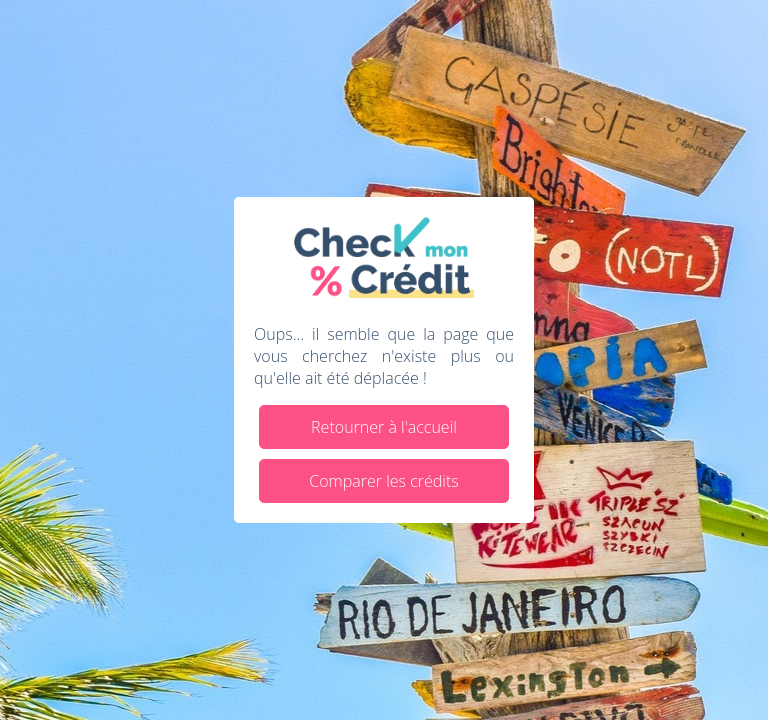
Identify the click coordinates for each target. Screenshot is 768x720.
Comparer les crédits (383, 481)
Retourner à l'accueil (384, 427)
